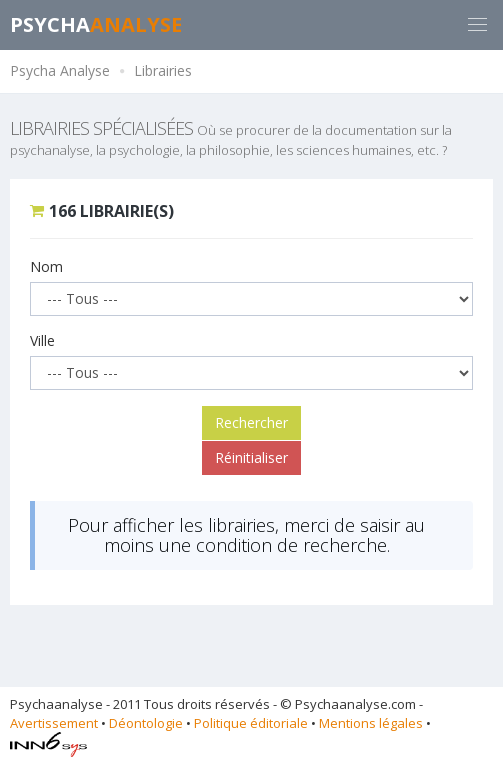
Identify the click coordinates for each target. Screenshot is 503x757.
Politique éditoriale (251, 723)
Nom (46, 266)
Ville (42, 340)
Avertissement (54, 723)
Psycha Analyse (60, 70)
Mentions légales (371, 723)
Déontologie (146, 723)
